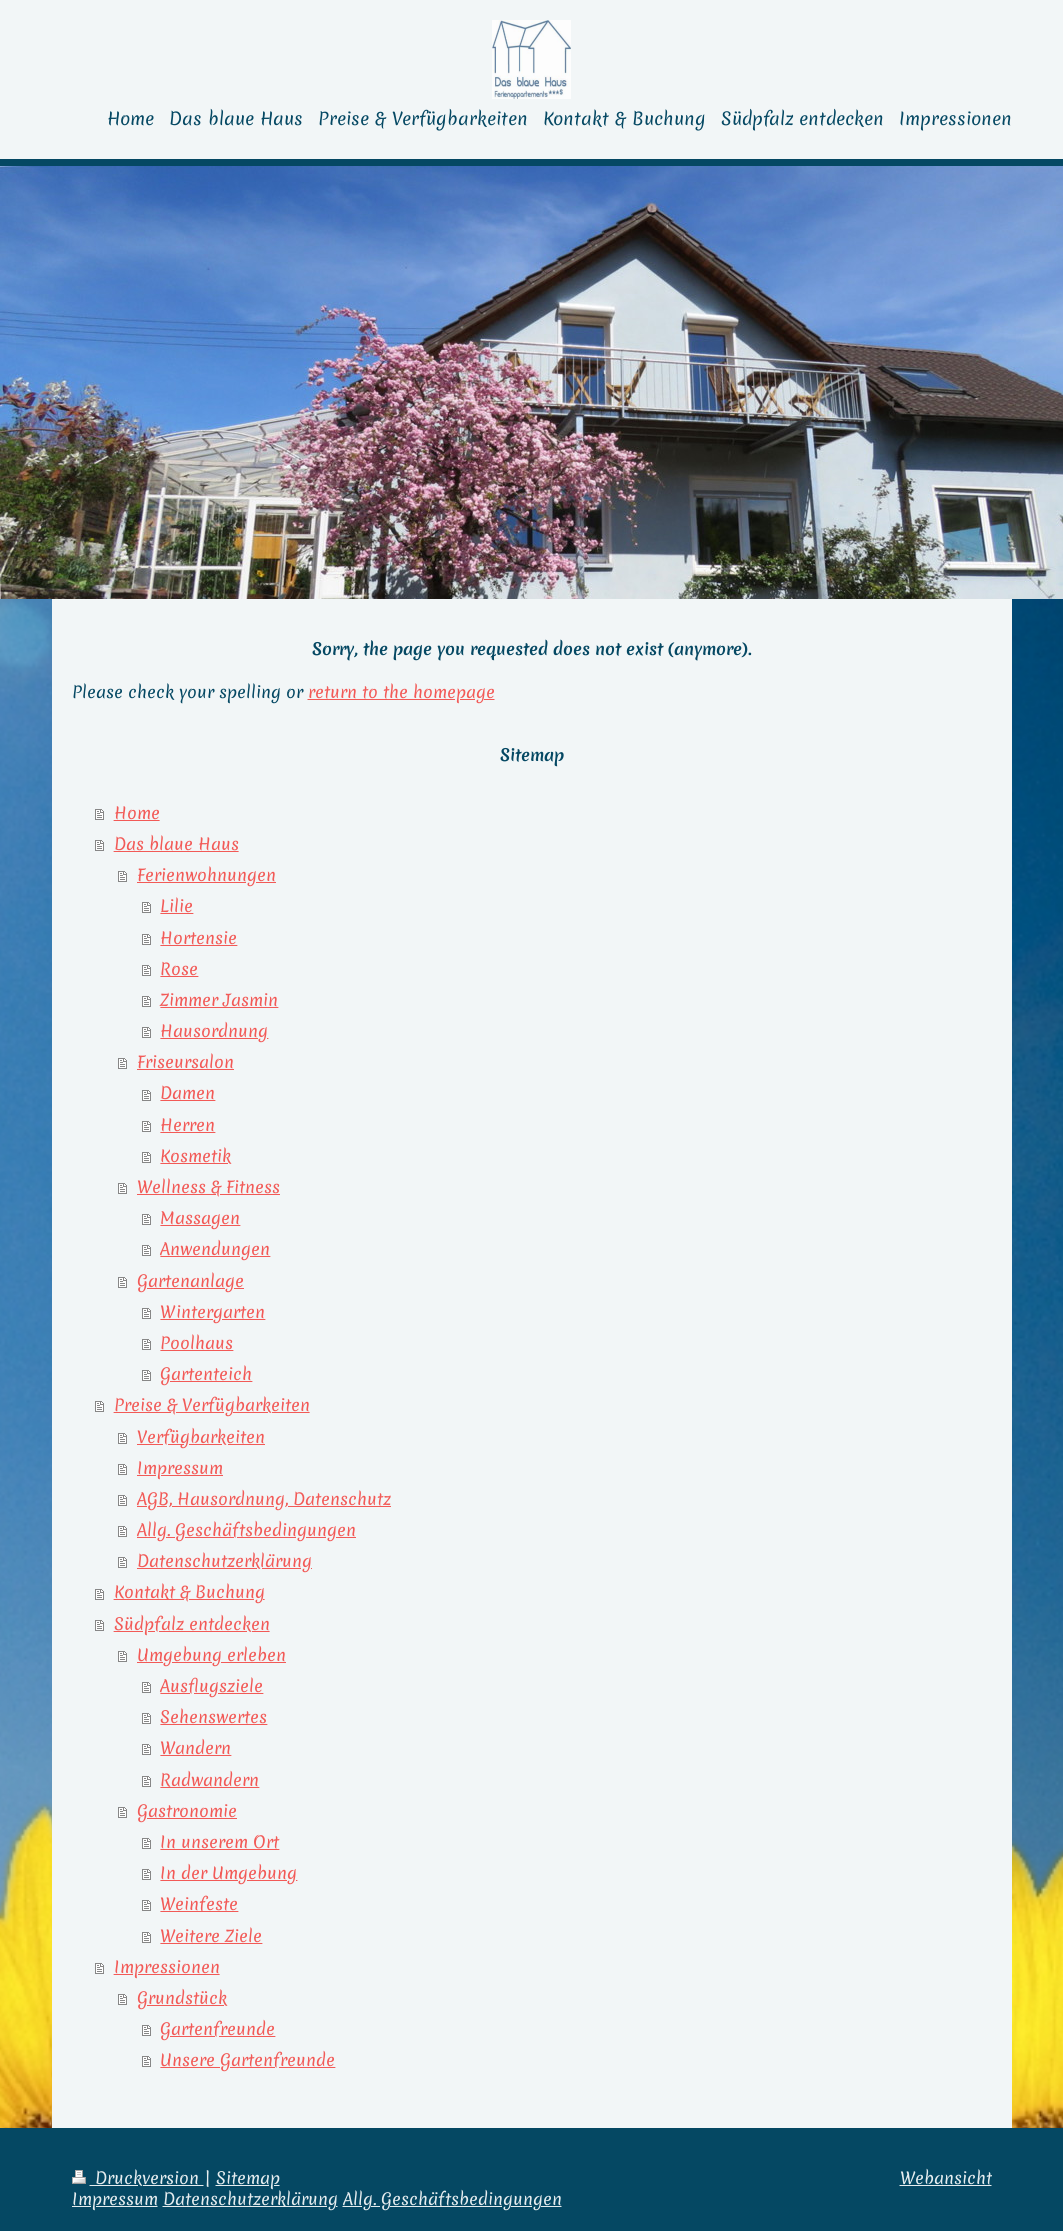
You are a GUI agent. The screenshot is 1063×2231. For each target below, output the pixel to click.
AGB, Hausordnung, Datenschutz (264, 1499)
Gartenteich (206, 1374)
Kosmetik (195, 1156)
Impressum (180, 1468)
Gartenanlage (190, 1281)
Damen (187, 1093)
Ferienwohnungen (206, 875)
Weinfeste (199, 1904)
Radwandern (209, 1780)
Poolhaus (196, 1343)
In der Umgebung (228, 1873)
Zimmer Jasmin (219, 1000)
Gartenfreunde (217, 2029)
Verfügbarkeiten (201, 1437)
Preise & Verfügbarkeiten (212, 1405)
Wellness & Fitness (208, 1187)
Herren (187, 1125)
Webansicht (946, 2178)
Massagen (200, 1218)
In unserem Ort (219, 1842)
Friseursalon (185, 1062)
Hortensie (198, 938)
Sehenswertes (213, 1717)
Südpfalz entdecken (192, 1624)
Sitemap (248, 2178)
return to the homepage (401, 692)
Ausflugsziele (211, 1686)
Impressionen (167, 1967)
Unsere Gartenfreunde (247, 2060)
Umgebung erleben (211, 1655)
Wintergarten (212, 1312)
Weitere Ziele (211, 1936)
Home (137, 813)
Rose (179, 969)
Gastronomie (187, 1811)
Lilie (176, 906)
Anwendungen (215, 1249)
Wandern (195, 1748)
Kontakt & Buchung (189, 1592)
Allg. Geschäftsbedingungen (246, 1530)
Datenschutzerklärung (224, 1561)
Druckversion (138, 2178)
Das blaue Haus (176, 844)
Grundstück (182, 1998)
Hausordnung (214, 1031)
